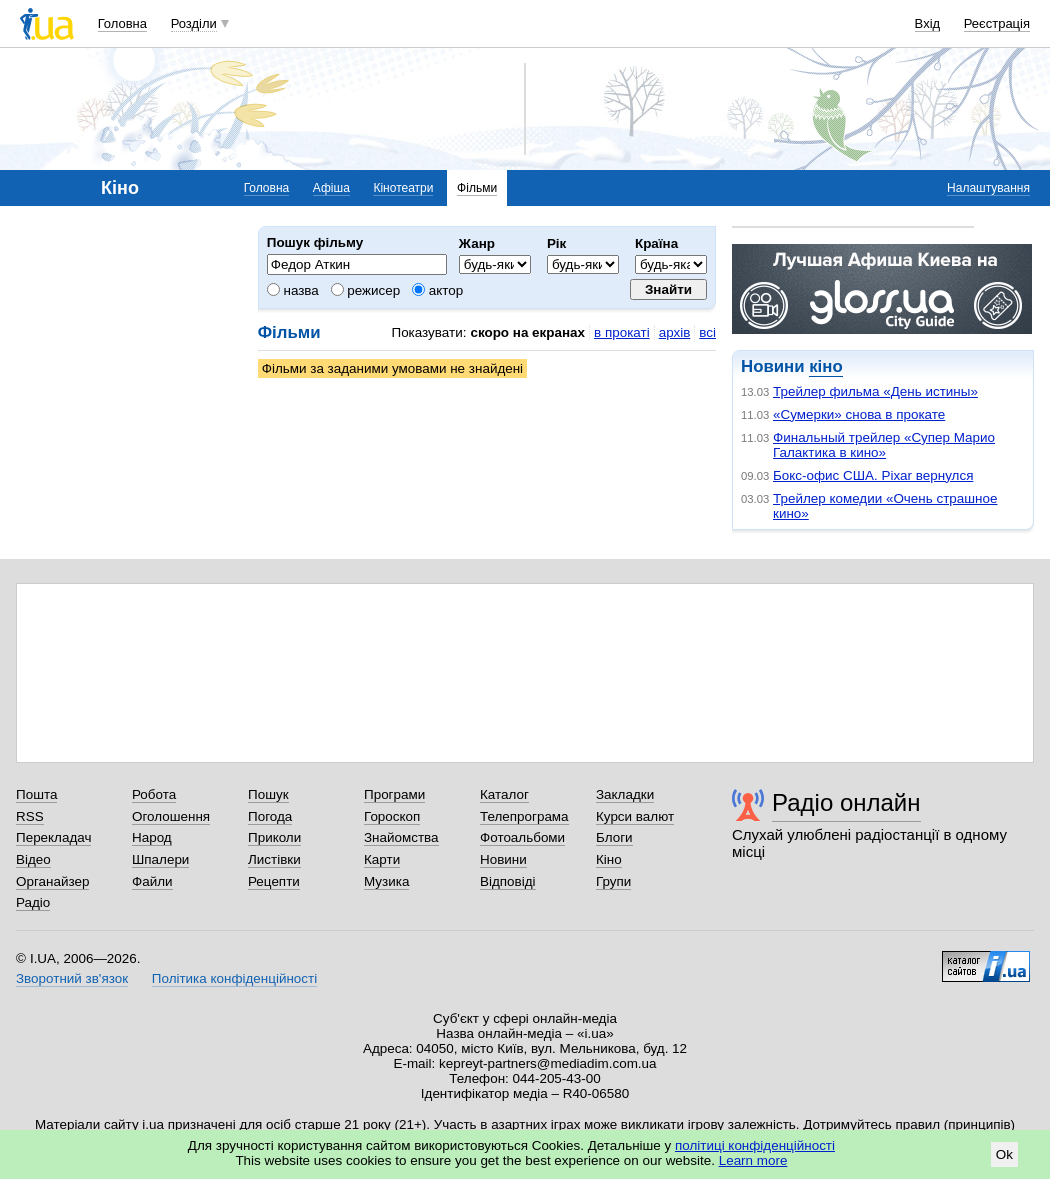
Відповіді (508, 881)
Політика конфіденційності (234, 978)
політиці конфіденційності (755, 1145)
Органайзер (52, 881)
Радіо (33, 902)
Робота (154, 794)
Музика (386, 881)
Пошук (268, 794)
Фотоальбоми (522, 837)
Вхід (928, 23)
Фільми (477, 188)
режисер (366, 290)
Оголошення (171, 816)
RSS (30, 816)
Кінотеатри (403, 188)
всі (707, 332)
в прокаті (622, 332)
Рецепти (274, 881)
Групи (613, 881)
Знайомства (401, 837)
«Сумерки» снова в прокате (859, 414)
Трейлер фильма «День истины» (875, 391)
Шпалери (160, 859)
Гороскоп (392, 816)
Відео (33, 859)
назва (293, 290)
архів (675, 332)
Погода (270, 816)
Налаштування (988, 188)
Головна (122, 23)
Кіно (609, 859)
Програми (394, 794)
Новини (503, 859)
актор (437, 290)
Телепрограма (524, 816)
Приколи (274, 837)
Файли (152, 881)
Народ (152, 837)
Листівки (274, 859)
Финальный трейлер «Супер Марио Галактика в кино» (884, 445)
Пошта (36, 794)
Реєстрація (997, 23)
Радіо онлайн (846, 802)
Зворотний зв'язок (72, 978)
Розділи (194, 23)
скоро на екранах (527, 332)
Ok (1004, 1154)
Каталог (504, 794)
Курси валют (635, 816)
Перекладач (53, 837)
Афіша (331, 188)
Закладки (625, 794)
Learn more (753, 1160)
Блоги (614, 837)
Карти (382, 859)
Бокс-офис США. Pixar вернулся (873, 475)
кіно (825, 366)
